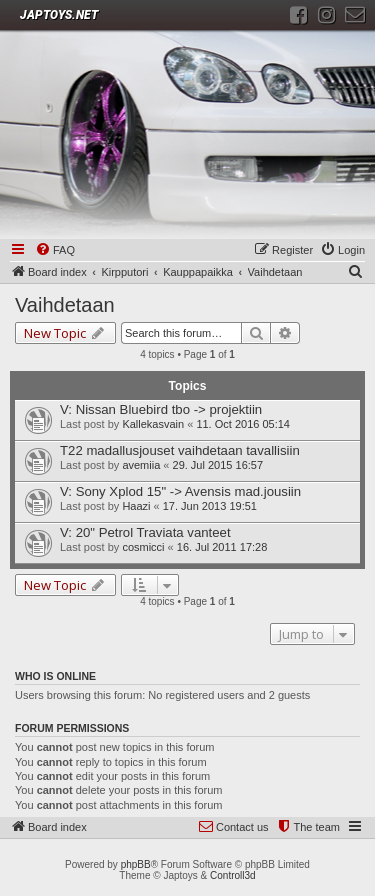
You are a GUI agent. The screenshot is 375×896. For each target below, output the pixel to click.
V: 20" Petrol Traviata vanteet (145, 532)
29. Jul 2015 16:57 (218, 465)
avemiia (141, 465)
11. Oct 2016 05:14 (243, 424)
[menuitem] (55, 251)
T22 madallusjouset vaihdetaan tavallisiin (180, 450)
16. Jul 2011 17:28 (222, 547)
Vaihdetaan (65, 305)
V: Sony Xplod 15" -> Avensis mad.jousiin (180, 491)
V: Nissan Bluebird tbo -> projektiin (161, 409)
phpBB (136, 864)
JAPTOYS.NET (59, 15)
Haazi (136, 506)
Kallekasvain (153, 424)
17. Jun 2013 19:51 (210, 506)
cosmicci (143, 547)
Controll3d (233, 875)
